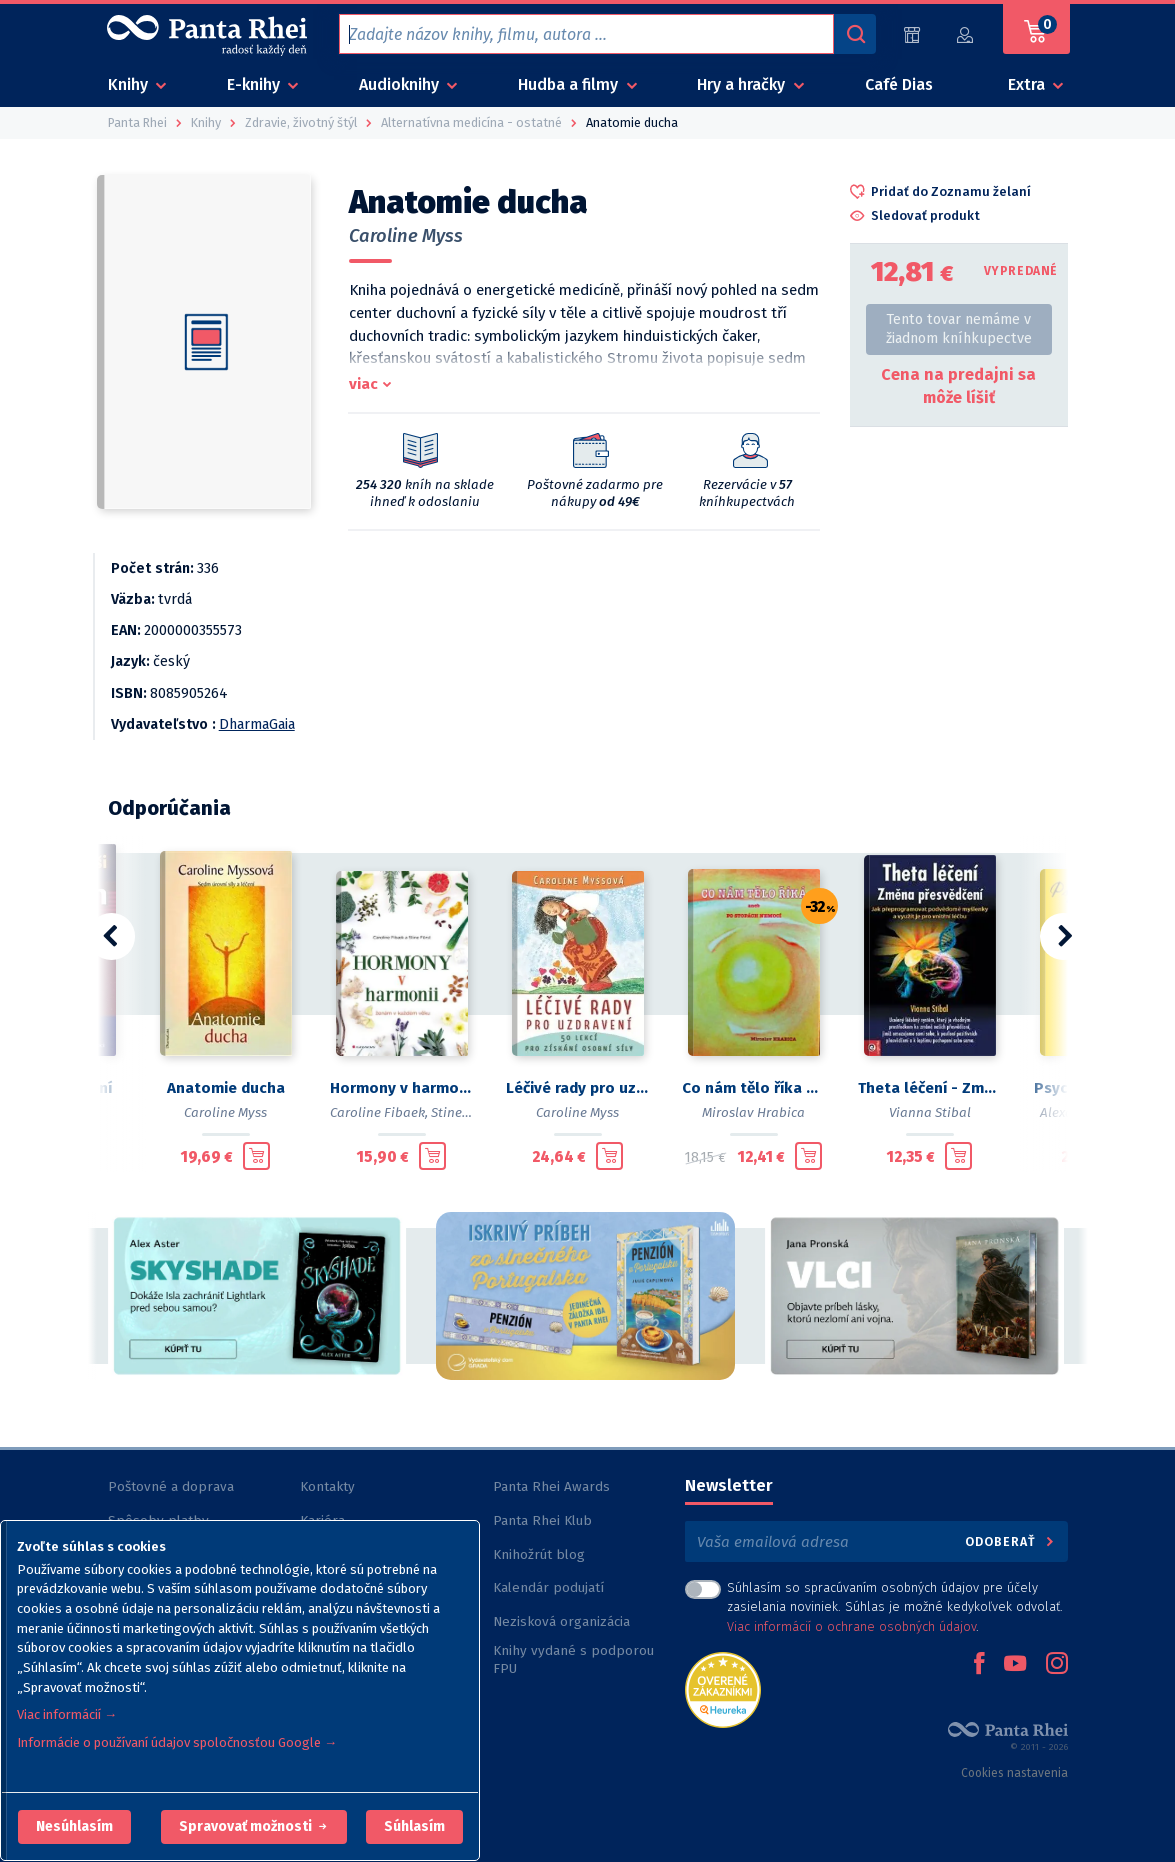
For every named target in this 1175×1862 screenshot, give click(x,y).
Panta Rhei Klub (542, 1520)
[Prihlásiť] (965, 34)
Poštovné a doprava (171, 1486)
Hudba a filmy (570, 84)
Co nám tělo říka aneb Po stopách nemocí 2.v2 (754, 1088)
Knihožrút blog (539, 1554)
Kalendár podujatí (548, 1587)
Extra (1028, 84)
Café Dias (899, 84)
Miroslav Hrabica (753, 1112)
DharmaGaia (257, 724)
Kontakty (327, 1486)
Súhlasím (414, 1826)
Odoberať (1010, 1541)
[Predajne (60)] (912, 34)
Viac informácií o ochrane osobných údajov (851, 1626)
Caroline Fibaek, (379, 1112)
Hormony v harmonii (402, 1088)
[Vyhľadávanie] (855, 34)
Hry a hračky (743, 84)
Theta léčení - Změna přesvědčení (930, 1088)
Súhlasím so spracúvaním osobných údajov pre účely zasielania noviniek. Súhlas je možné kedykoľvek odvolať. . (895, 1606)
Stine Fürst (463, 1112)
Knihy (130, 84)
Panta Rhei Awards (551, 1486)
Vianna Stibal (930, 1112)
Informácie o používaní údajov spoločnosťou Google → (177, 1742)
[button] (74, 1827)
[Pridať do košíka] (256, 1156)
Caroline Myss (406, 236)
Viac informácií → (67, 1714)
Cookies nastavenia (1014, 1773)
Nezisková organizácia (561, 1621)
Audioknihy (401, 84)
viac (363, 384)
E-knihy (255, 84)
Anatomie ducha (226, 1088)
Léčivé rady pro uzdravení (578, 1088)
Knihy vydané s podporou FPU (573, 1659)
